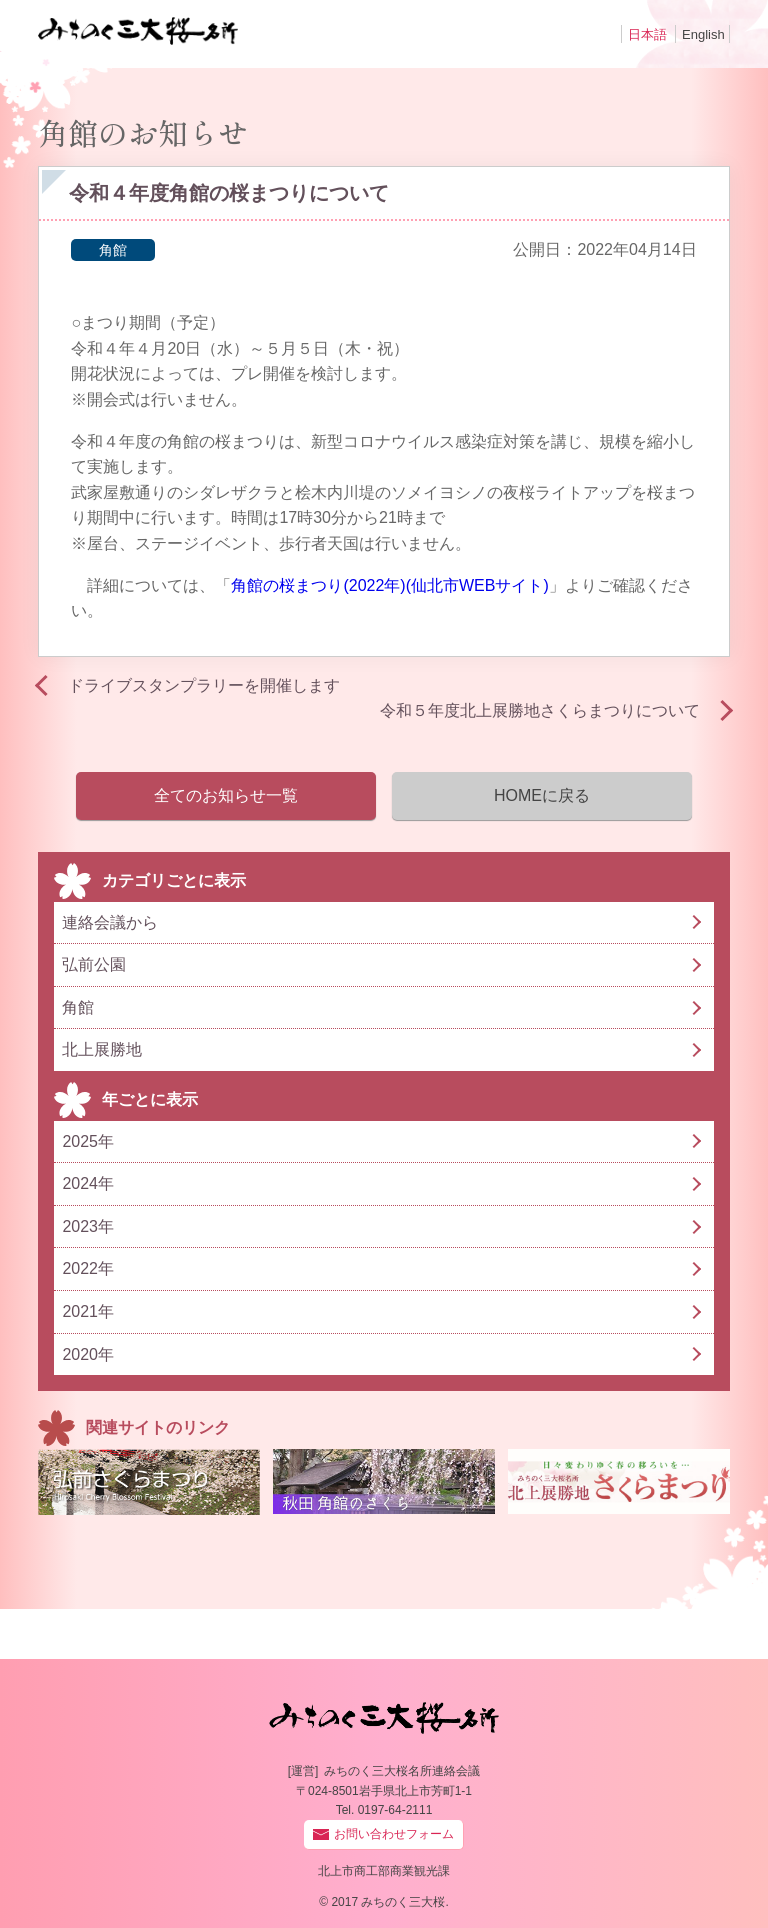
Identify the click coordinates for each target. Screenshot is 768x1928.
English (703, 34)
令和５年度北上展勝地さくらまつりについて (540, 710)
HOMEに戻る (542, 795)
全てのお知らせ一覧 (226, 795)
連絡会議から (110, 922)
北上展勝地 (102, 1049)
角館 (113, 250)
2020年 (88, 1354)
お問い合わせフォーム (394, 1834)
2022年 (88, 1268)
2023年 (88, 1226)
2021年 (88, 1311)
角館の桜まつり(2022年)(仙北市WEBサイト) (389, 585)
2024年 (88, 1183)
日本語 (647, 34)
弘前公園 (94, 964)
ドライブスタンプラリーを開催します (204, 685)
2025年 (88, 1141)
